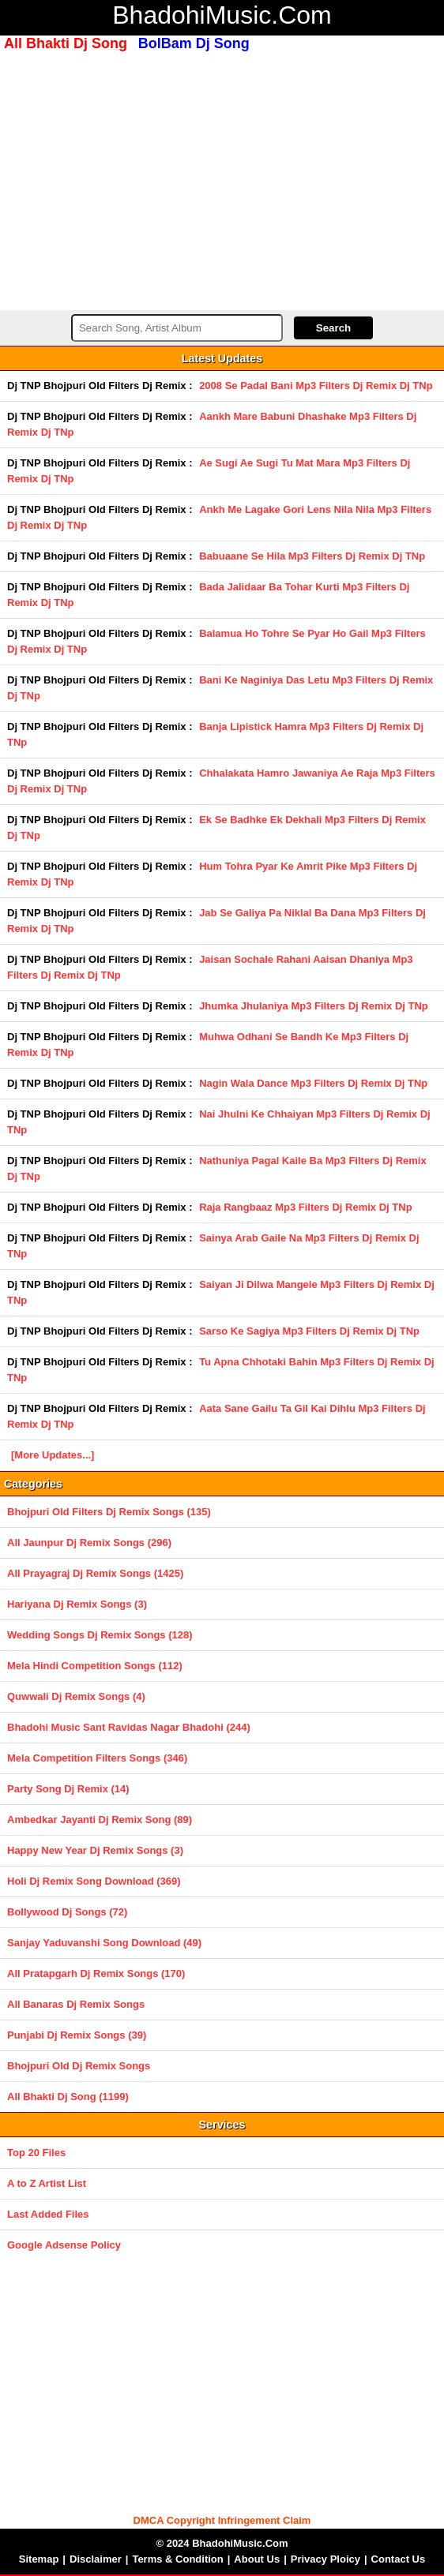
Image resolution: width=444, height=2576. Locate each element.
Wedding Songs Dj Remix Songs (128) (100, 1635)
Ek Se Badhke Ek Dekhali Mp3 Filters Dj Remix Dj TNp (216, 827)
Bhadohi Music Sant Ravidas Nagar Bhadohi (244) (128, 1727)
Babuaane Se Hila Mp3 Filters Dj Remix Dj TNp (312, 556)
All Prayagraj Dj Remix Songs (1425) (95, 1573)
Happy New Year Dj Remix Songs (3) (95, 1850)
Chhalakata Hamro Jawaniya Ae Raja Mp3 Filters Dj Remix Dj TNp (221, 781)
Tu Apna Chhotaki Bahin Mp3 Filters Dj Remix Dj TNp (221, 1369)
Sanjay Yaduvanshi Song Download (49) (104, 1943)
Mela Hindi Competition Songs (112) (94, 1666)
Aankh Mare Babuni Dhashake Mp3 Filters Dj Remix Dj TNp (211, 424)
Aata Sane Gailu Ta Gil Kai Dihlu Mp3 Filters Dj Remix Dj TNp (216, 1416)
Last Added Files (48, 2214)
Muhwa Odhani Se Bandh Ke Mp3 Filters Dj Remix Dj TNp (207, 1044)
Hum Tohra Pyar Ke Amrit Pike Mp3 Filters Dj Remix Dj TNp (212, 874)
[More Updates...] (52, 1455)
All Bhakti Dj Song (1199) (68, 2096)
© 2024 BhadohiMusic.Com (222, 2543)
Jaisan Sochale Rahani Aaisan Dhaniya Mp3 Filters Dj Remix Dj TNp (210, 967)
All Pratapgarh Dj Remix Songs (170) (96, 1973)
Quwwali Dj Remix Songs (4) (76, 1696)
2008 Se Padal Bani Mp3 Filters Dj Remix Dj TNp (315, 385)
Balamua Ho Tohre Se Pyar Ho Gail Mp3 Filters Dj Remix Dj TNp (216, 641)
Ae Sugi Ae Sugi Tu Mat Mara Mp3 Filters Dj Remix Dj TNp (208, 471)
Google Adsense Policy (64, 2245)
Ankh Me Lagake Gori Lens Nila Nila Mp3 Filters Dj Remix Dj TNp (219, 517)
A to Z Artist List (46, 2183)
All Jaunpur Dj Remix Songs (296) (89, 1542)
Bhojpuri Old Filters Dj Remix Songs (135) (109, 1512)
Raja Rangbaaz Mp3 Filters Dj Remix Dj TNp (305, 1207)
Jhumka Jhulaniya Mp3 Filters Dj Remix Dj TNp (313, 1006)
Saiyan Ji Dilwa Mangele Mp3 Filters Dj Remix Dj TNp (221, 1292)
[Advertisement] (222, 179)
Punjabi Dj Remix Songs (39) (76, 2035)
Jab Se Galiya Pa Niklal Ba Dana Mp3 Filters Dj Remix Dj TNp (216, 920)
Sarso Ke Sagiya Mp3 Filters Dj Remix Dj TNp (309, 1331)
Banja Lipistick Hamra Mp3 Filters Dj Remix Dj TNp (215, 734)
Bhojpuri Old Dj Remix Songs (78, 2066)
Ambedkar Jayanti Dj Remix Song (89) (99, 1819)
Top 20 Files (36, 2153)
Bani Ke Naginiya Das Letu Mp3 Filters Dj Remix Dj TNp (220, 688)
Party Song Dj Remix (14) (68, 1789)
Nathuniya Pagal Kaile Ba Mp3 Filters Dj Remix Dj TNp (217, 1168)
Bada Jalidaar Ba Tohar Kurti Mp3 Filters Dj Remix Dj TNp (208, 594)
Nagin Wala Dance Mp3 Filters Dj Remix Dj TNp (313, 1083)
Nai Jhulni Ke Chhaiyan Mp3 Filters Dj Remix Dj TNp (219, 1122)
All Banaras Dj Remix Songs (76, 2004)
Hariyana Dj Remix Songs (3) (77, 1604)
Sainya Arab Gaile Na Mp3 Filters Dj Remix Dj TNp (213, 1246)
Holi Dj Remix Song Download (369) (94, 1881)
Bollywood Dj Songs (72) (67, 1912)
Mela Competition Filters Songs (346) (97, 1758)
